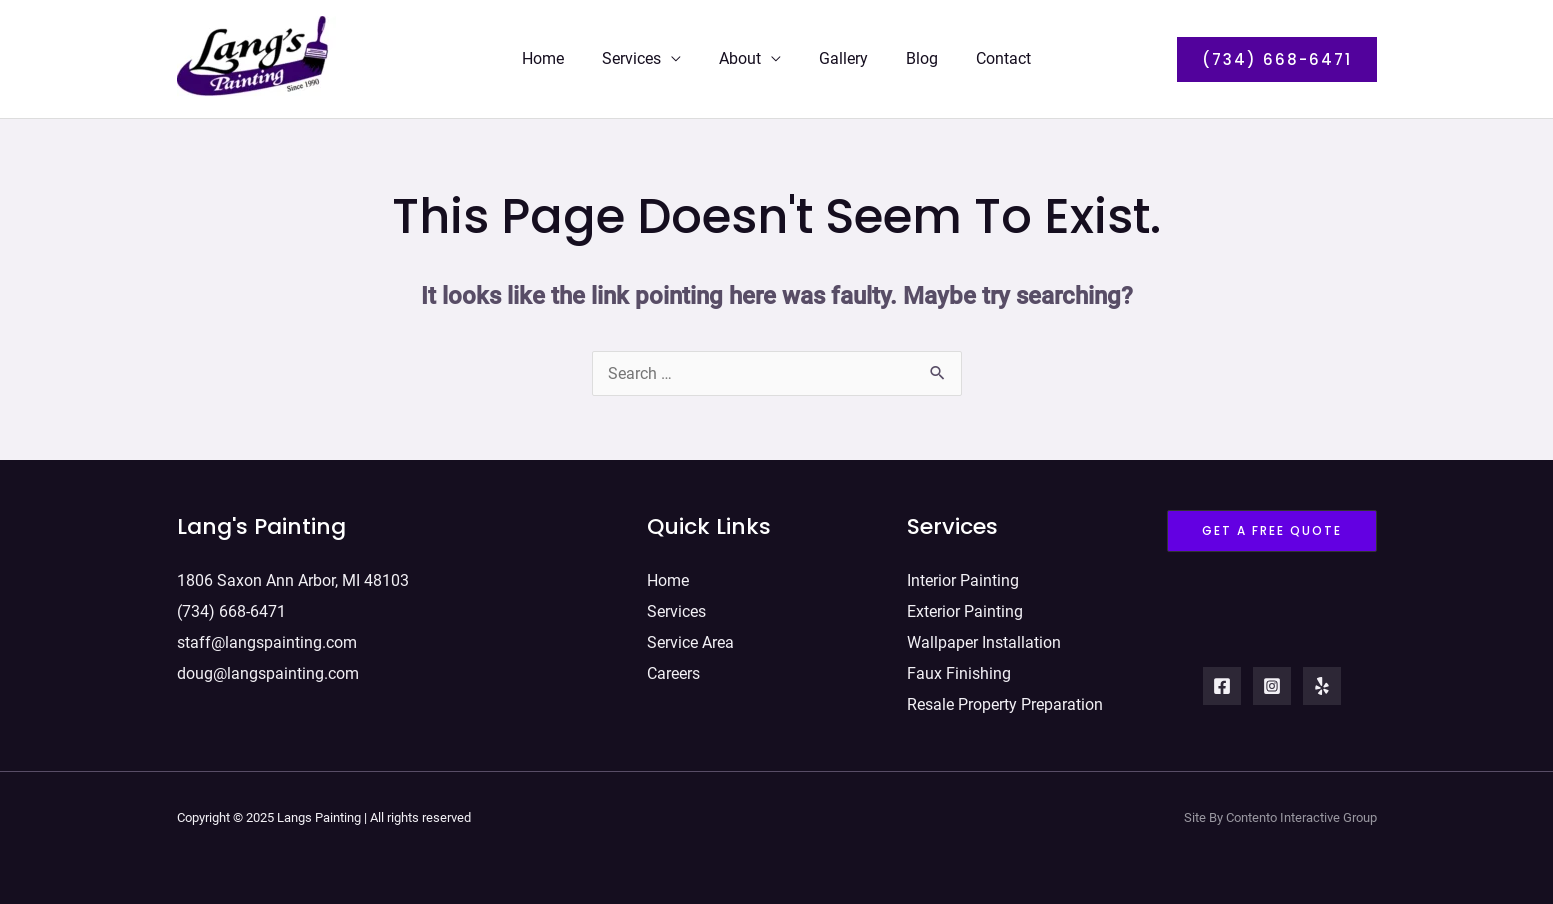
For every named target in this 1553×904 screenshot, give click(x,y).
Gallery (840, 58)
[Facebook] (1222, 687)
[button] (1277, 59)
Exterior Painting (965, 608)
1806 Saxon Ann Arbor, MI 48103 (293, 579)
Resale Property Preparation (1005, 698)
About (743, 58)
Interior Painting (963, 579)
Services (640, 58)
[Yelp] (1322, 687)
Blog (913, 58)
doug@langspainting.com (268, 668)
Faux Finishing (959, 668)
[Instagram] (1272, 687)
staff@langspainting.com (267, 638)
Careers (673, 668)
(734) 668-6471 (231, 608)
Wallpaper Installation (984, 638)
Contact (988, 58)
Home (558, 58)
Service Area (690, 638)
